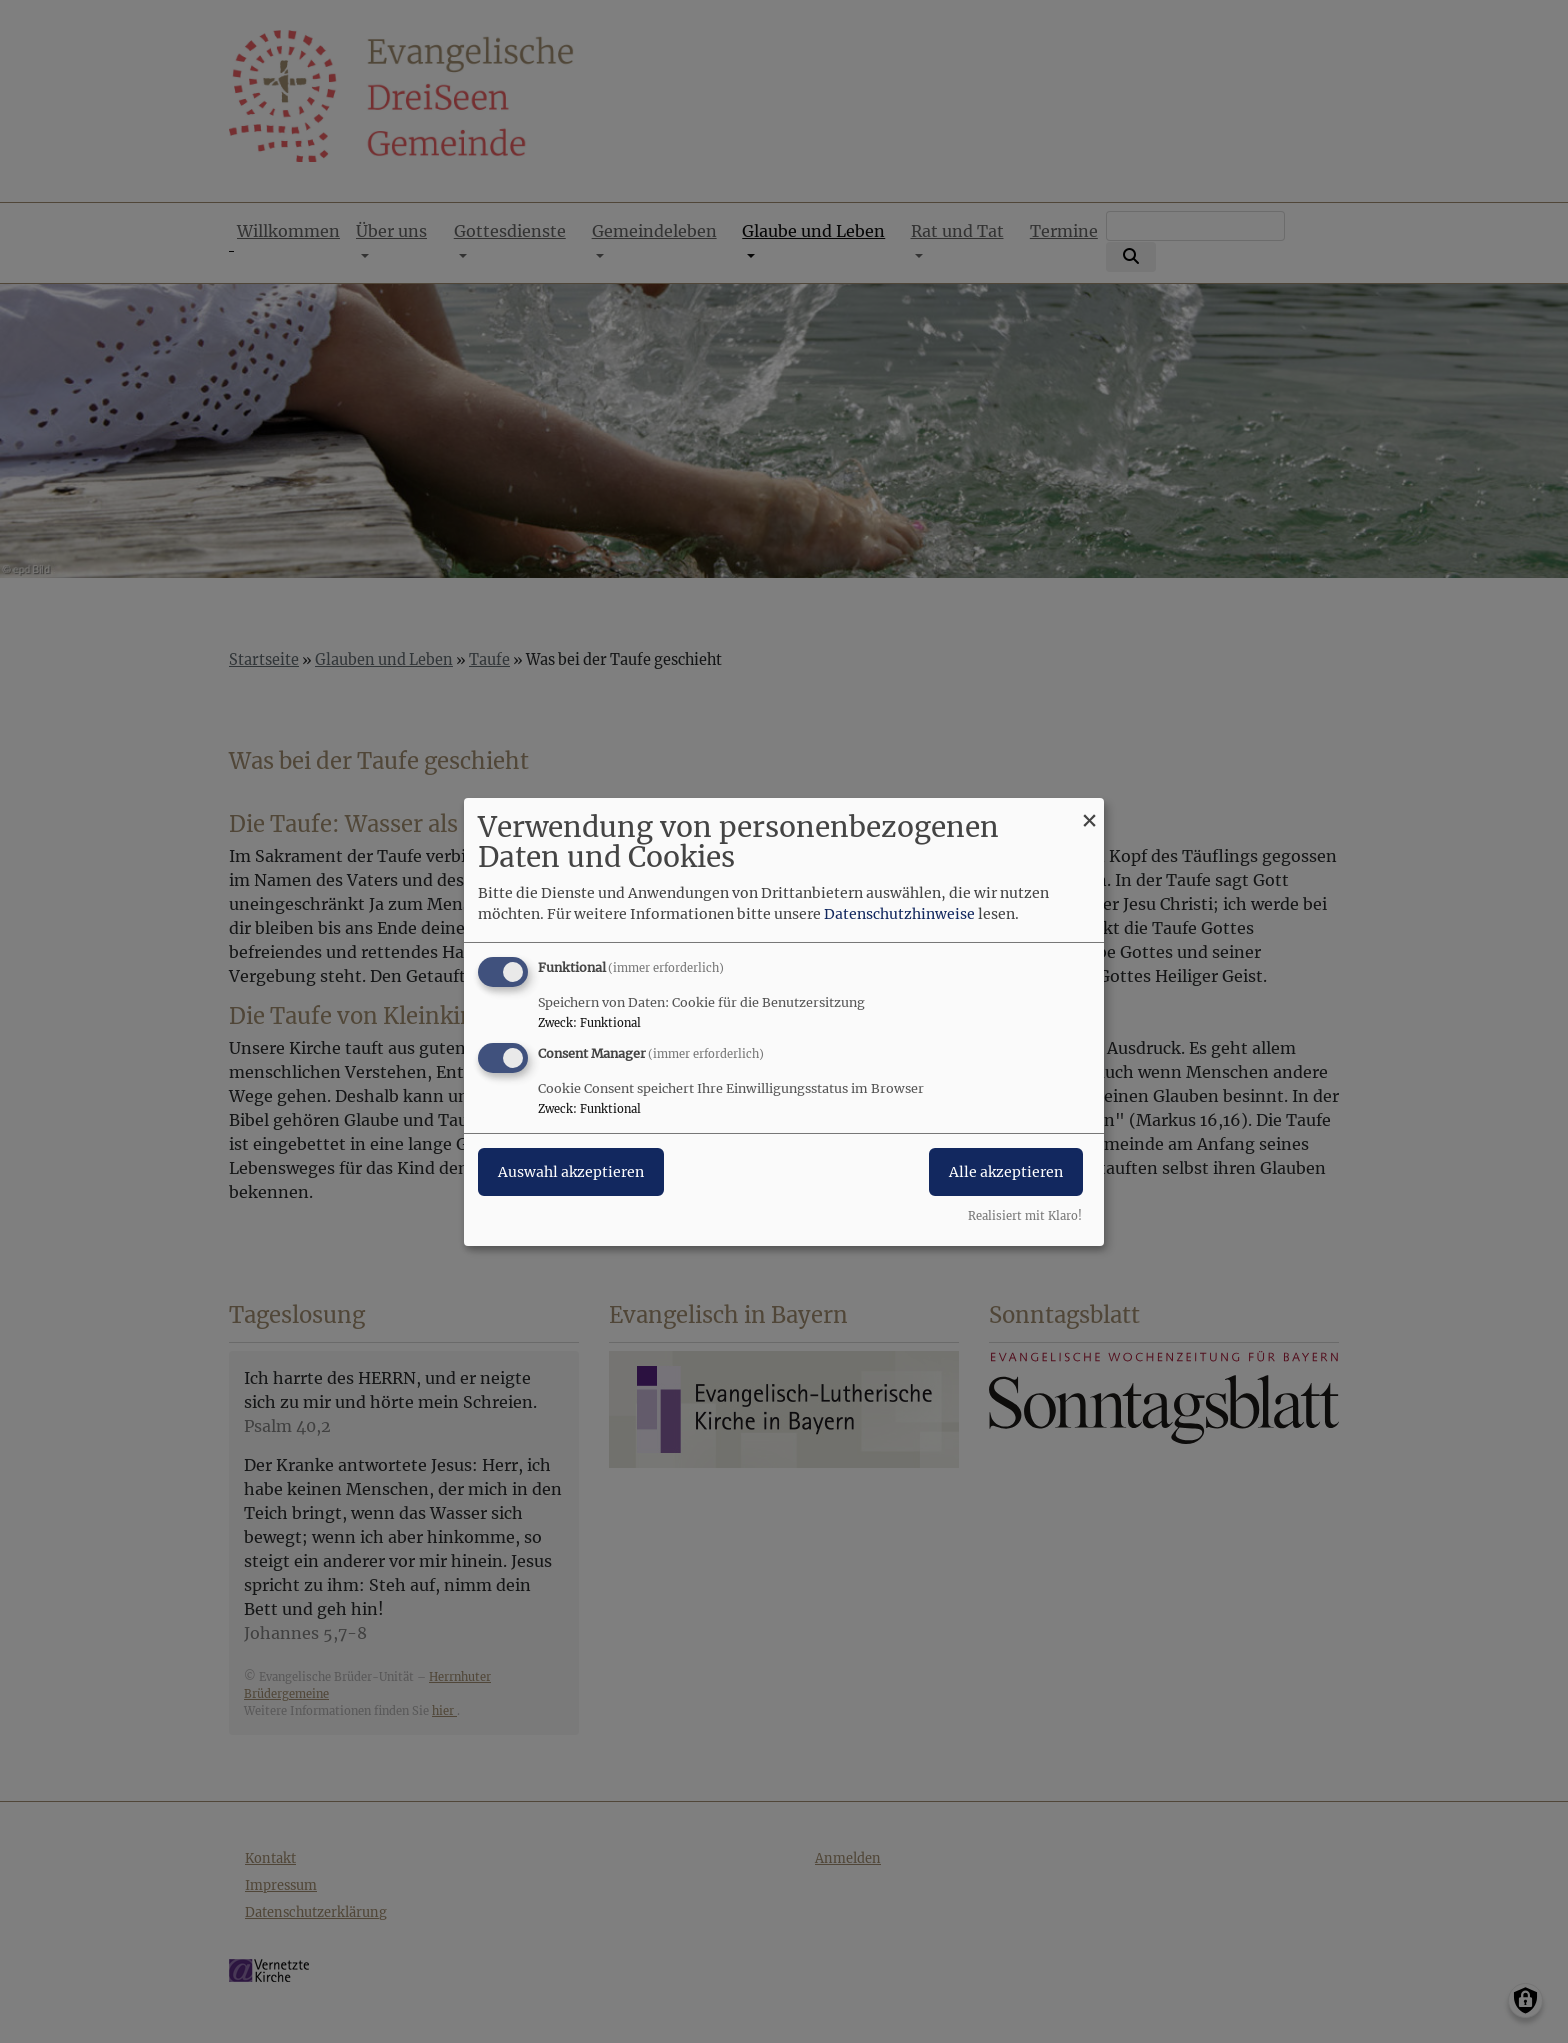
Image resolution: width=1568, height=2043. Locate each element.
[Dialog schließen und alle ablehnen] (1089, 809)
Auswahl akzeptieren (571, 1172)
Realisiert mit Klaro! (1025, 1216)
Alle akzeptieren (1006, 1172)
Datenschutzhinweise (899, 914)
